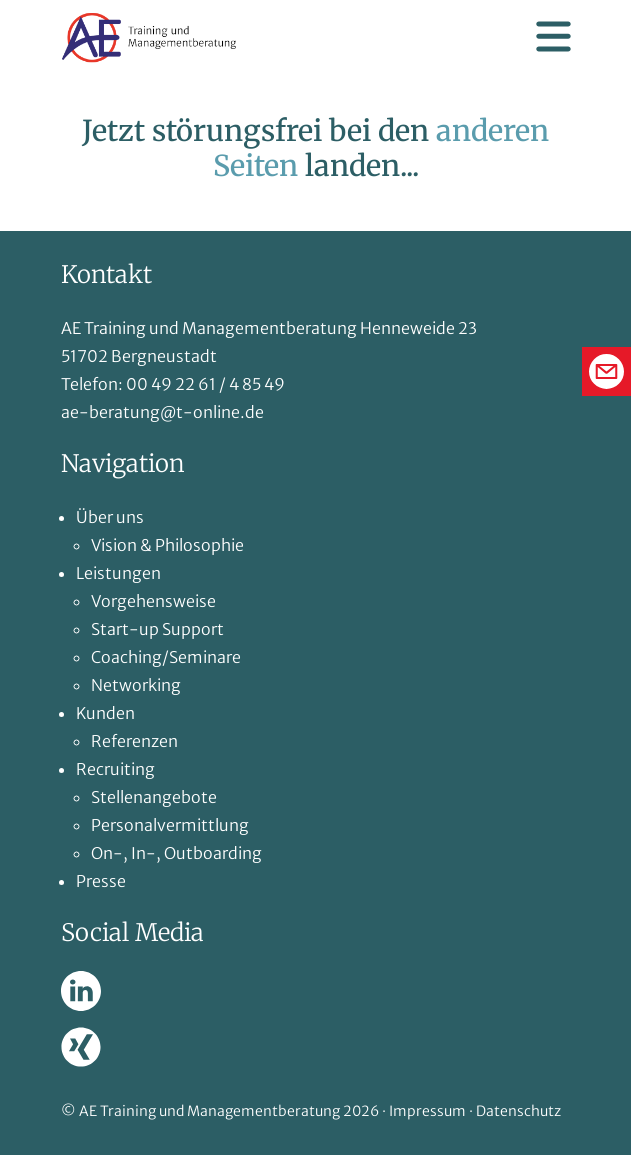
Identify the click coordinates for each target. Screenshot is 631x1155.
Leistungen (118, 573)
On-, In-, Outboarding (176, 853)
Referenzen (134, 741)
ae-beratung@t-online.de (162, 412)
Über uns (110, 517)
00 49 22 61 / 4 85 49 (205, 384)
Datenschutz (518, 1111)
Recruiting (115, 769)
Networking (136, 685)
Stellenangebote (154, 797)
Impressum (427, 1111)
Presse (101, 881)
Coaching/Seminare (166, 657)
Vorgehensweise (153, 601)
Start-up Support (157, 629)
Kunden (105, 713)
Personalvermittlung (170, 825)
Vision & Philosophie (167, 545)
